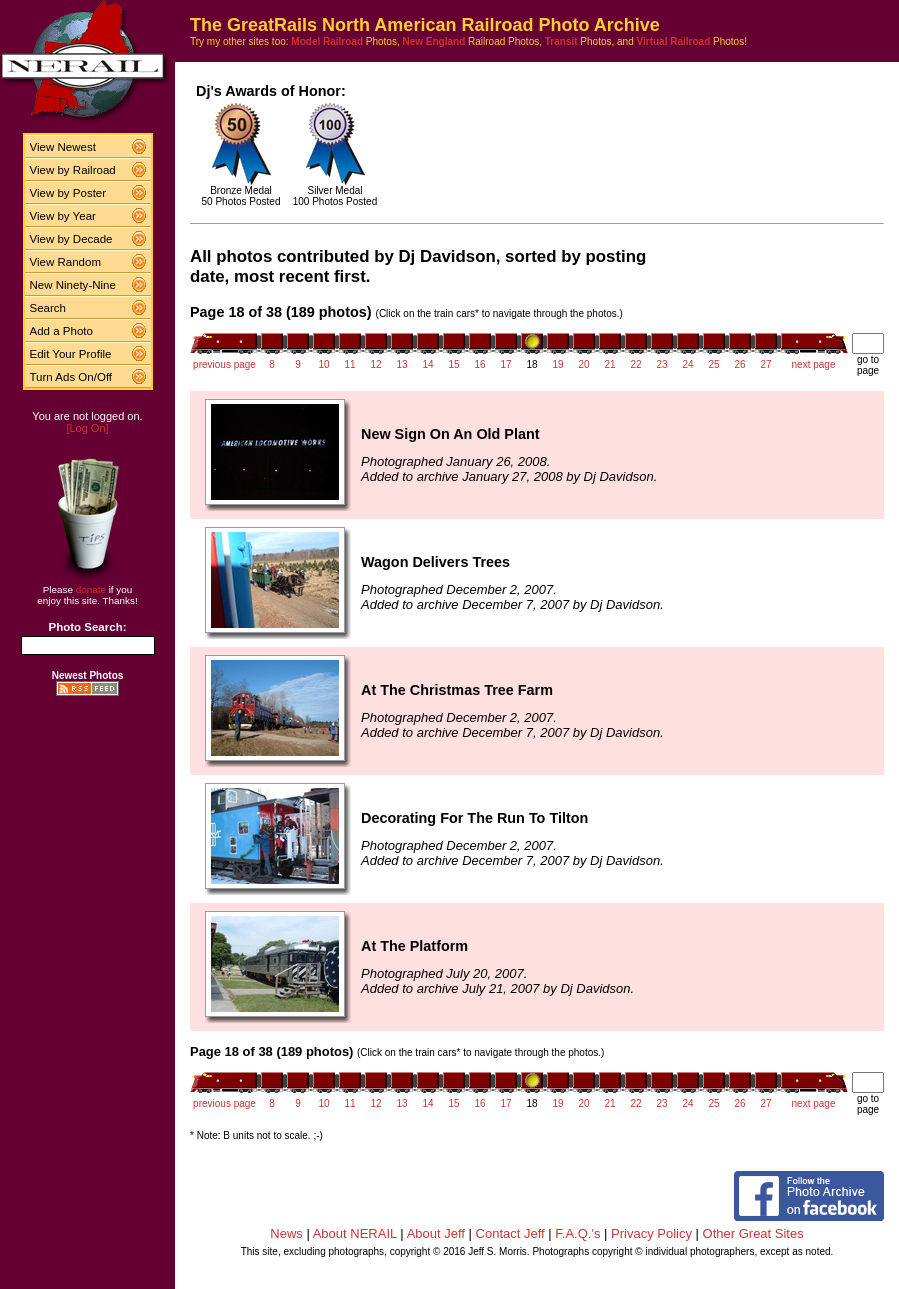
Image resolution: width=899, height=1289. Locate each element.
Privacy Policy (651, 1233)
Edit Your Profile (71, 354)
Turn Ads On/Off (71, 377)
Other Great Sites (753, 1233)
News (286, 1233)
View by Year (63, 216)
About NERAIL (355, 1233)
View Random (65, 262)
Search (48, 308)
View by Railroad (73, 170)
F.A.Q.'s (577, 1233)
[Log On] (87, 428)
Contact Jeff (510, 1233)
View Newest (63, 147)
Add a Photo (61, 331)
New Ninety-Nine (73, 285)
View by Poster (68, 193)
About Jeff (436, 1233)
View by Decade (71, 239)
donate (91, 589)
